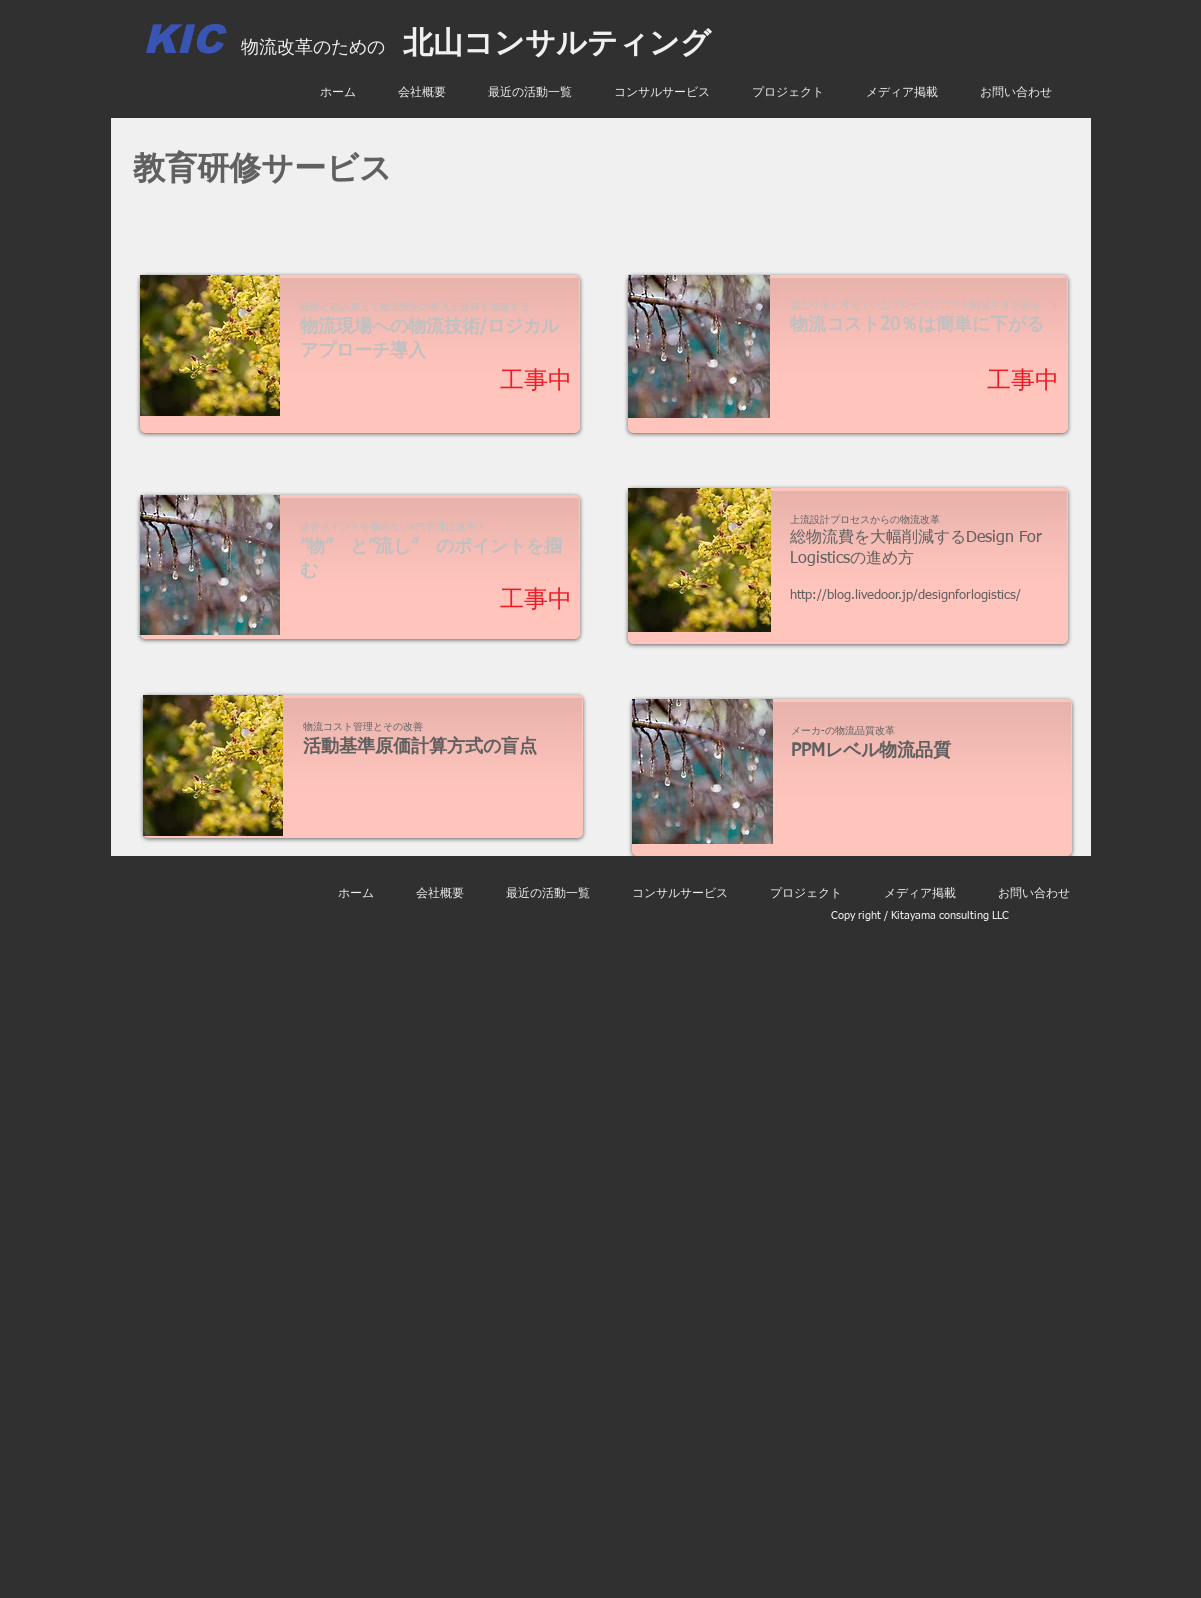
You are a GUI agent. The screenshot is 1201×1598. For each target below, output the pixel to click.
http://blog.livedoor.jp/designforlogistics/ (905, 595)
